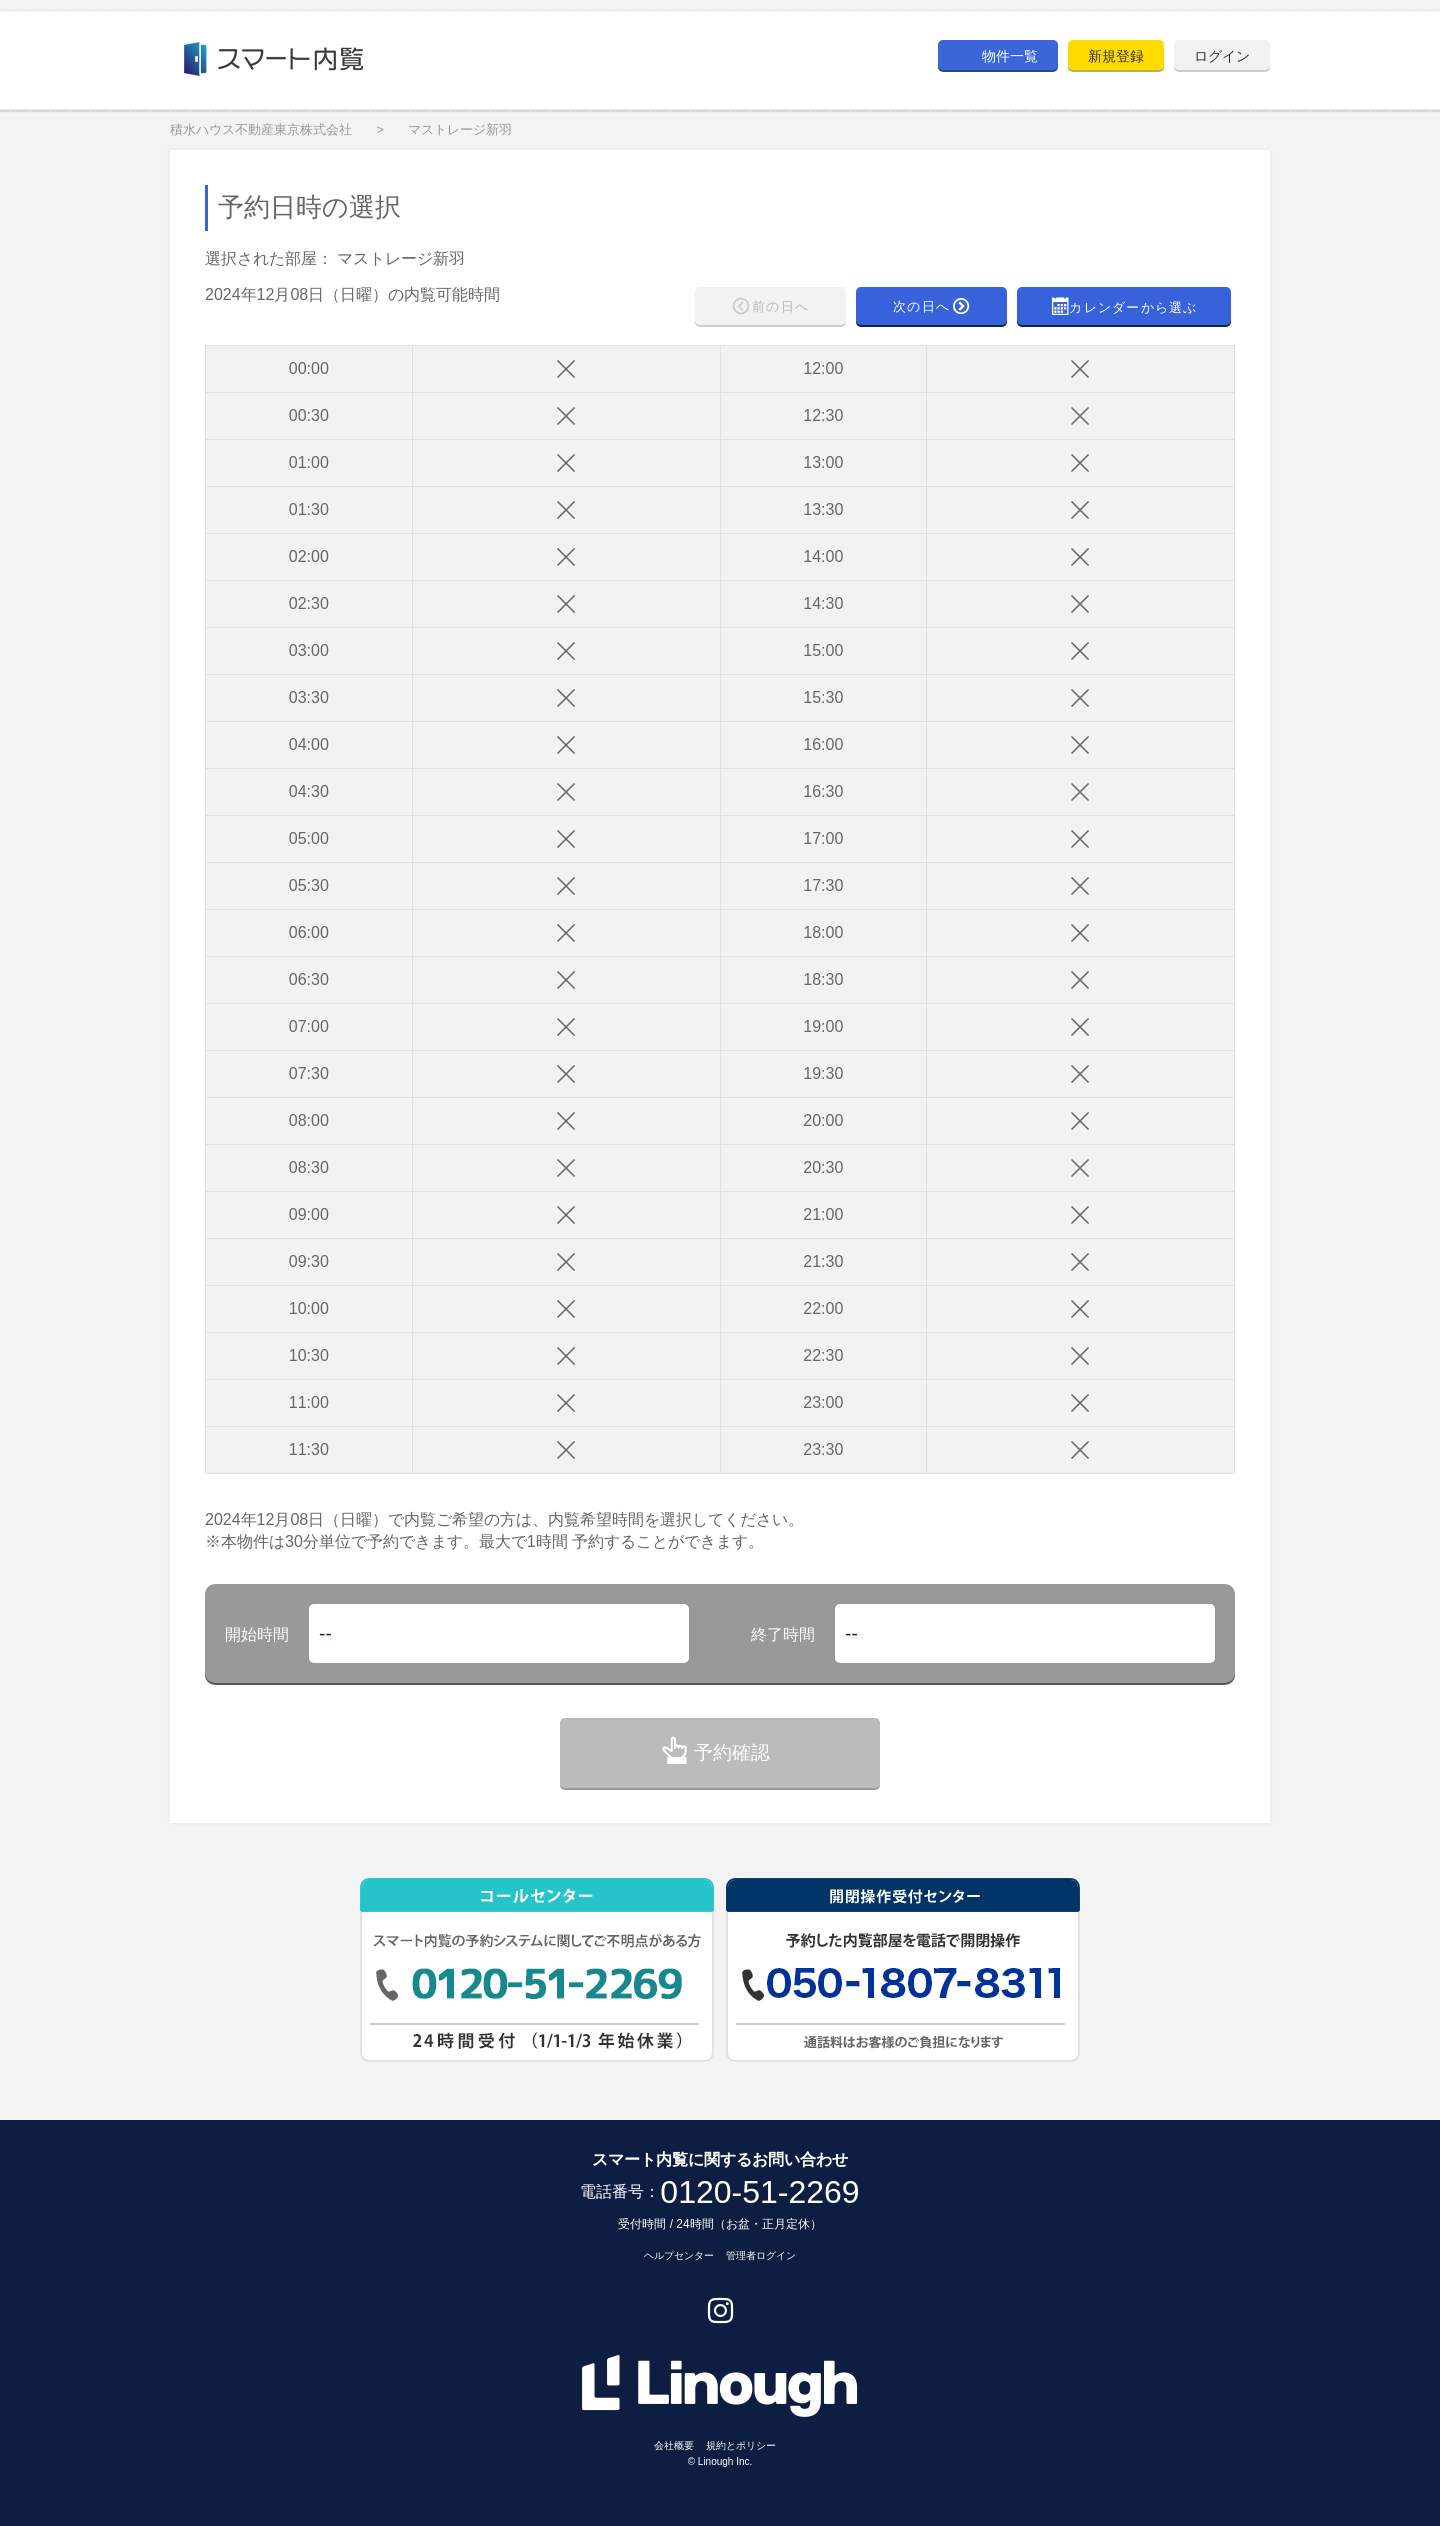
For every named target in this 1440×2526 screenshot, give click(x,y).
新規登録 (1116, 56)
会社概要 (674, 2445)
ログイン (1222, 56)
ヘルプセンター (679, 2255)
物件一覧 (1010, 56)
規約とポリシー (741, 2445)
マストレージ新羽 (460, 129)
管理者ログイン (761, 2255)
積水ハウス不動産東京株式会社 (261, 129)
